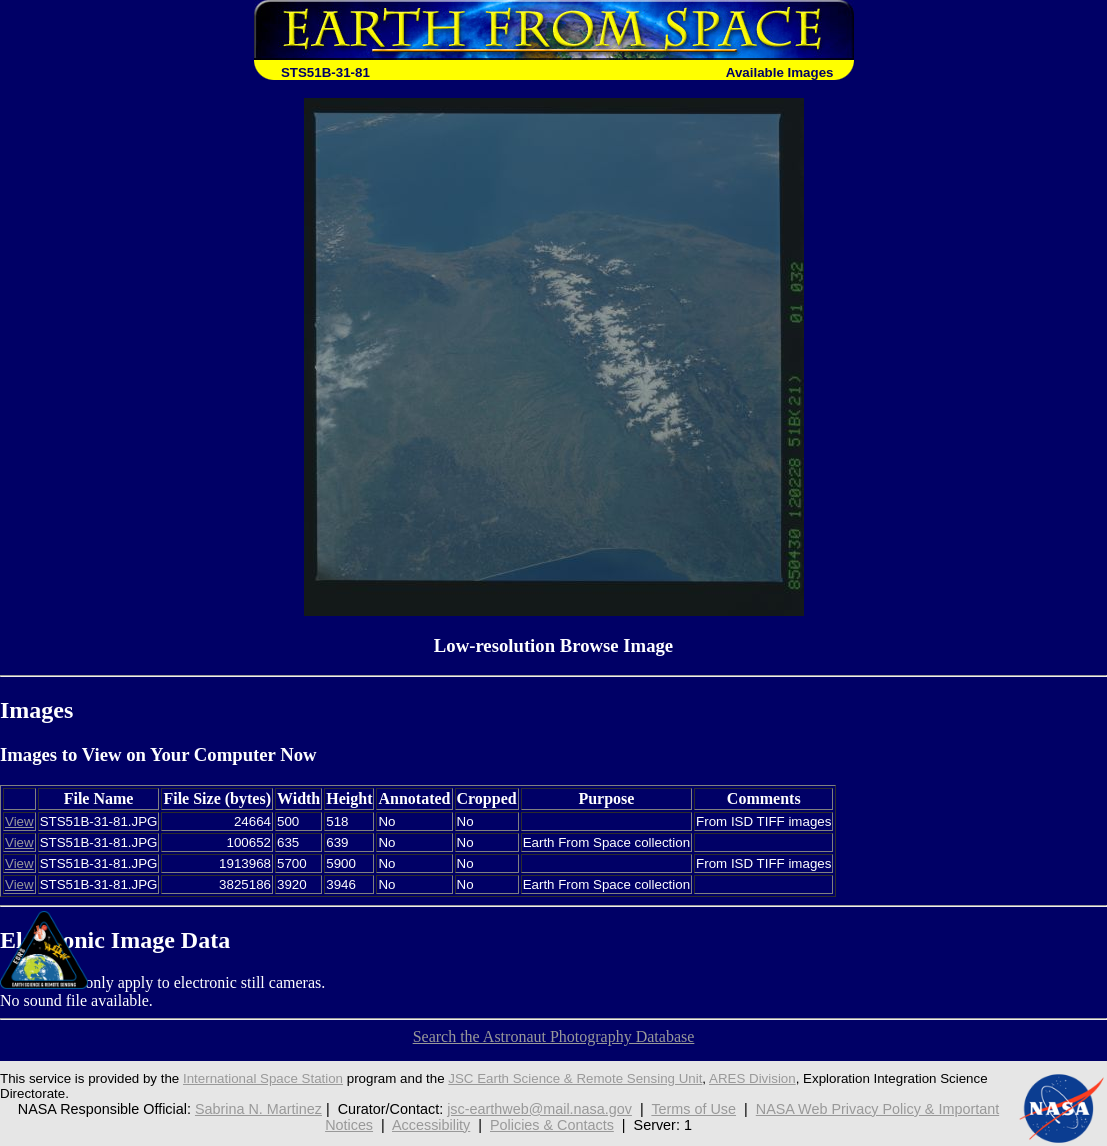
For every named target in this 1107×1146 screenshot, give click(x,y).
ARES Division (752, 1078)
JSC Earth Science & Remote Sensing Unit (575, 1078)
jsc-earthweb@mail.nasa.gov (539, 1109)
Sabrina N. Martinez (258, 1109)
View (19, 821)
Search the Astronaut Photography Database (554, 1036)
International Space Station (263, 1078)
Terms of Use (693, 1109)
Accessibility (431, 1125)
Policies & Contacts (552, 1125)
